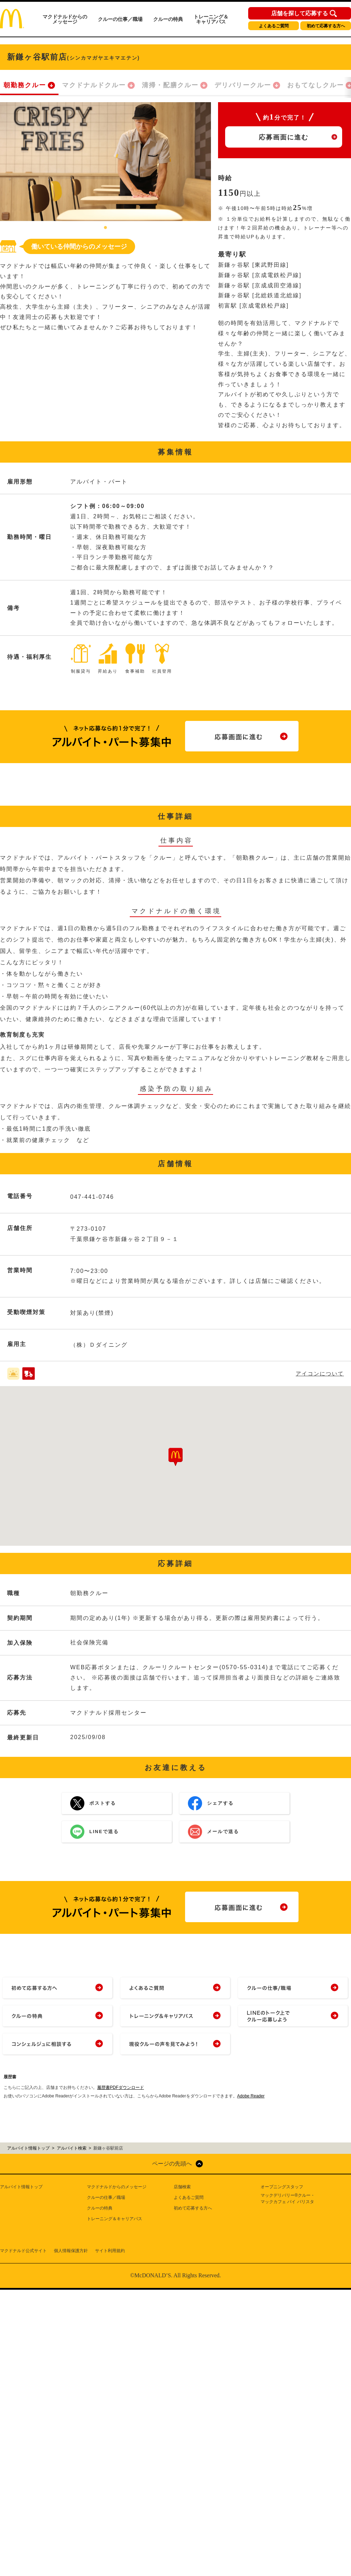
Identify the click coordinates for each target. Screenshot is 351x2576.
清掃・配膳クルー (170, 85)
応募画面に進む (283, 137)
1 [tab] (105, 228)
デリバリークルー (242, 85)
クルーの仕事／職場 (120, 19)
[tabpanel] (105, 161)
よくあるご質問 (274, 26)
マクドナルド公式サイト (23, 2250)
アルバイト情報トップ (21, 2186)
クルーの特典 (168, 19)
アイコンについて (320, 1373)
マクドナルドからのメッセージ (65, 19)
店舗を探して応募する (299, 13)
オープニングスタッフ (282, 2186)
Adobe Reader (250, 2096)
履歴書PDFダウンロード (120, 2087)
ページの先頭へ (172, 2164)
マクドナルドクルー (94, 85)
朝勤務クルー (25, 85)
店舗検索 (182, 2186)
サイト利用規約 (110, 2250)
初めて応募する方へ (326, 26)
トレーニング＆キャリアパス (211, 19)
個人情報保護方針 (71, 2250)
